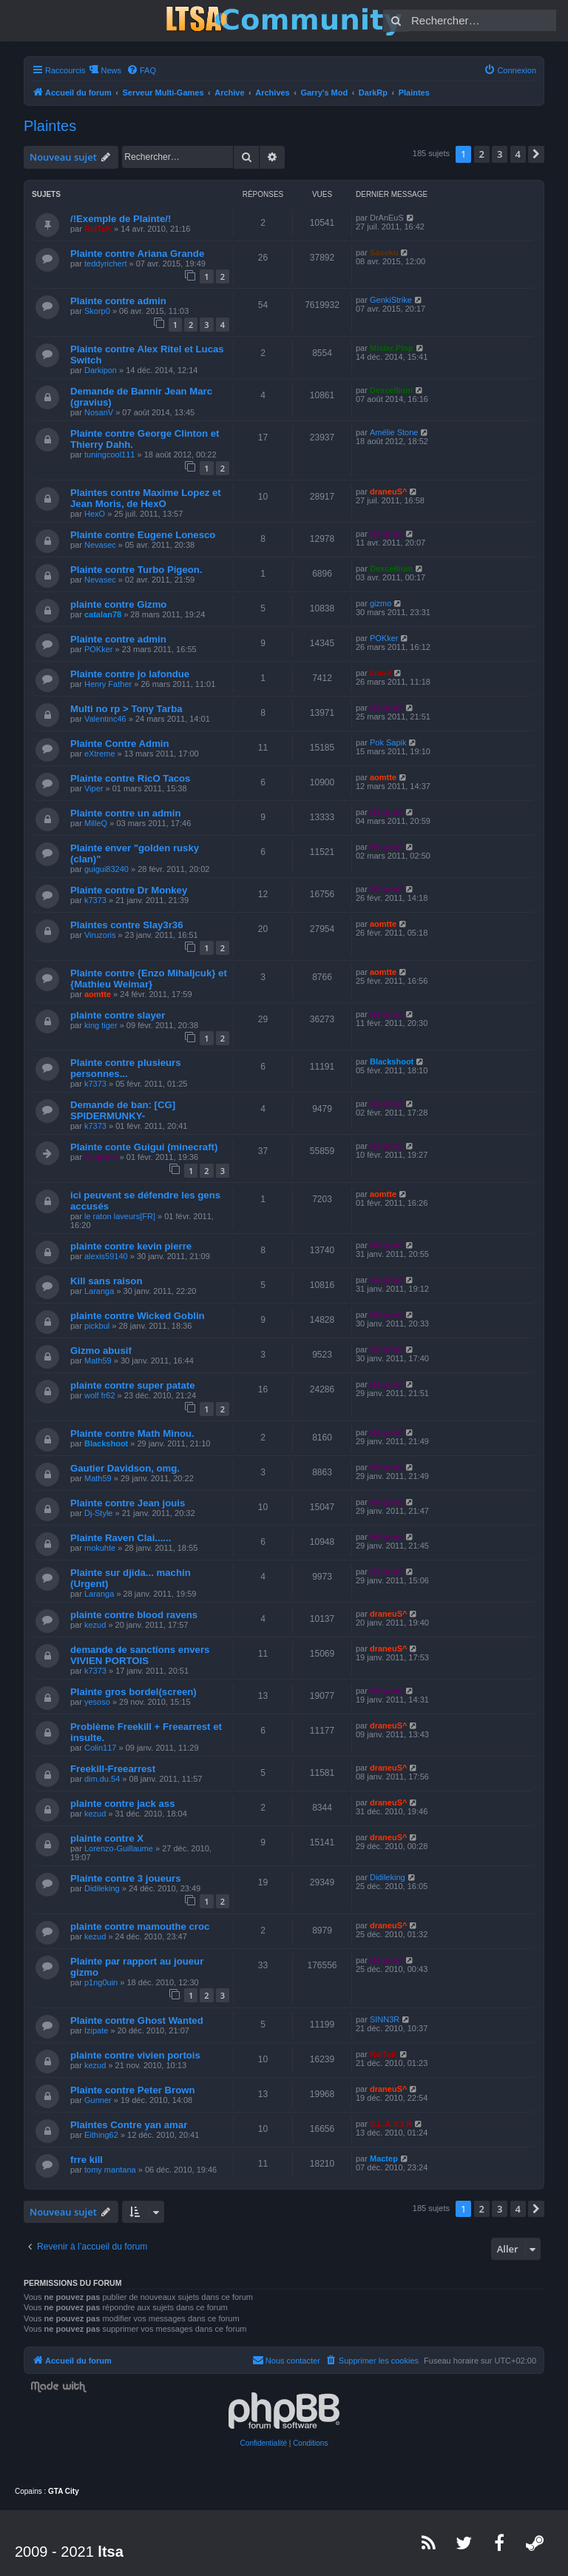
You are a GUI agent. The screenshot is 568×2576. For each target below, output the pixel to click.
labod (380, 672)
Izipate (96, 2030)
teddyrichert (105, 263)
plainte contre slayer (117, 1015)
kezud (95, 1624)
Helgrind (386, 533)
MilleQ (95, 823)
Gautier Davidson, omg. (125, 1468)
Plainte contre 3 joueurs (125, 1878)
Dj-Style (98, 1513)
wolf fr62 (99, 1395)
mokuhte (99, 1547)
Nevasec (100, 544)
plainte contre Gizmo (118, 604)
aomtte (383, 777)
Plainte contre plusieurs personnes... (125, 1068)
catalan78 (102, 614)
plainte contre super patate (132, 1385)
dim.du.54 (102, 1778)
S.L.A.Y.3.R (391, 2123)
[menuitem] (141, 70)
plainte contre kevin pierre (131, 1246)
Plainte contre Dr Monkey (128, 890)
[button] (536, 154)
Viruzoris (100, 934)
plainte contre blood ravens (133, 1614)
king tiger (101, 1025)
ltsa (110, 2551)
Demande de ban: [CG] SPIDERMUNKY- (122, 1110)
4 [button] (518, 154)
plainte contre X (106, 1838)
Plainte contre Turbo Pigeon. (136, 569)
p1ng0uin (101, 1982)
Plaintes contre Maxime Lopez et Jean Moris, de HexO (145, 498)
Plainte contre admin (118, 300)
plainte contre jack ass (122, 1803)
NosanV (98, 412)
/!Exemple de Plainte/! (120, 218)
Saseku (384, 252)
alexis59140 (106, 1256)
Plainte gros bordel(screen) (133, 1691)
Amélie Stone (394, 432)
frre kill (86, 2159)
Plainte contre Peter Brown (132, 2090)
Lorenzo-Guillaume (118, 1848)
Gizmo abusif (101, 1350)
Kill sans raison (106, 1281)
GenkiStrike (391, 299)
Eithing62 (101, 2134)
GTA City (63, 2491)
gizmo (380, 603)
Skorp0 (97, 310)
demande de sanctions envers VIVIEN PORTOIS (139, 1655)
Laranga (99, 1291)
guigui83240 (106, 869)
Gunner (98, 2100)
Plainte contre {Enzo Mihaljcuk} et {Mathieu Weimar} (148, 978)
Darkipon (100, 370)
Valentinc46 (105, 718)
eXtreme (99, 753)
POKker (98, 649)
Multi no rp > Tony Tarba (126, 708)
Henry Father (108, 684)
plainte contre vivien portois (135, 2055)
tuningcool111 (109, 454)
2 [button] (481, 154)
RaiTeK (98, 228)
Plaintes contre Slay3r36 (126, 924)
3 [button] (499, 154)
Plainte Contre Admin (119, 743)
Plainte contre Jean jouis (127, 1503)
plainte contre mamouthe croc (139, 1926)
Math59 (98, 1360)
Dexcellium (391, 390)
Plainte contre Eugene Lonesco (142, 534)
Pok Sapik (388, 742)
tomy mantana (110, 2169)
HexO (94, 513)
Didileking (102, 1888)
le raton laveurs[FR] (119, 1216)
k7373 (95, 900)
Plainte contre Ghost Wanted (136, 2020)
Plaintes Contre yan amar (128, 2124)
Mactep (384, 2158)
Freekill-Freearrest (112, 1768)
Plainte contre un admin (125, 813)
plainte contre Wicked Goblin (137, 1315)
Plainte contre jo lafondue (129, 674)
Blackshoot (391, 1061)
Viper (93, 788)
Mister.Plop (391, 347)
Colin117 (100, 1747)
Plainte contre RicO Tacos (130, 778)
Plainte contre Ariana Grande (137, 253)
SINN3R (384, 2019)
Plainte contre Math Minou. (132, 1433)
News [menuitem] (111, 70)
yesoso (97, 1701)
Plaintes (50, 126)
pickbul (96, 1325)
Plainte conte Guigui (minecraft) (143, 1147)
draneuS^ (388, 491)
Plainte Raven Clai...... (120, 1537)
